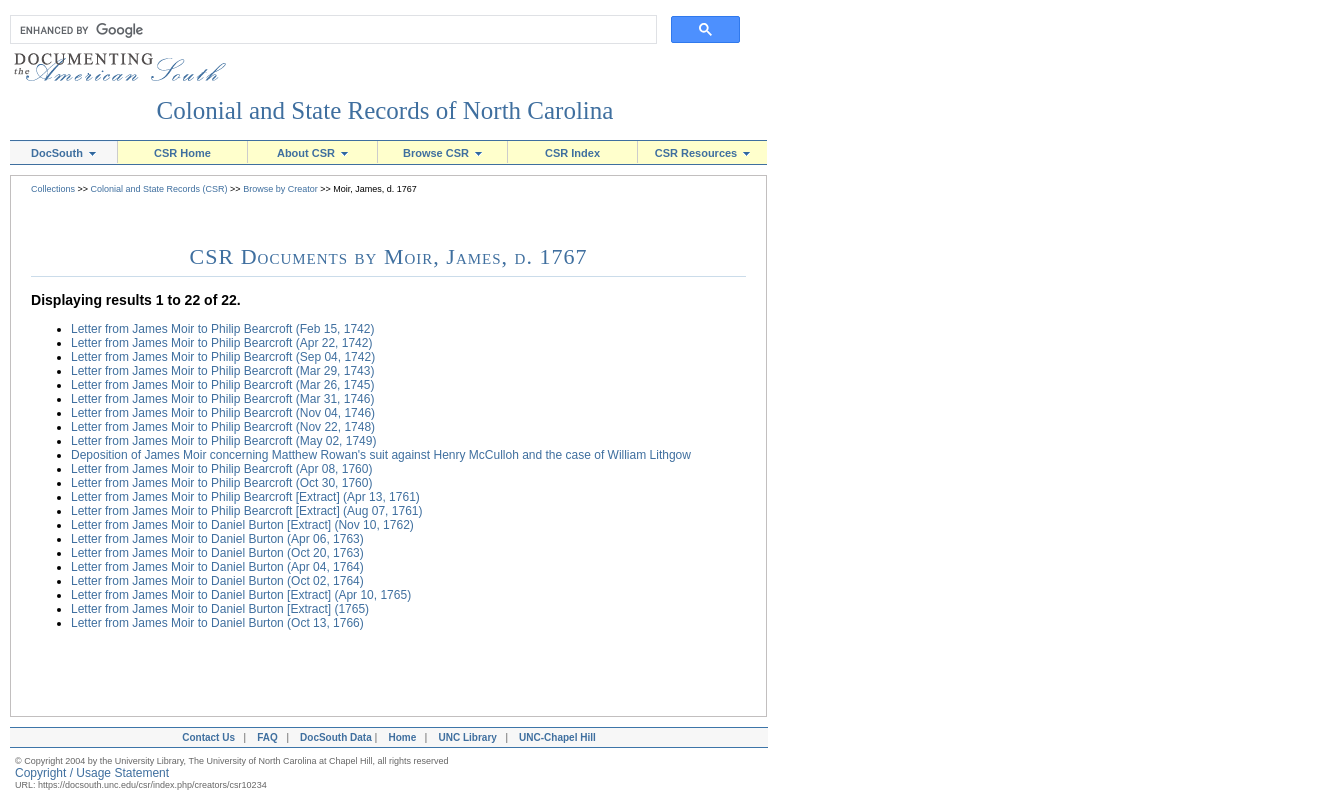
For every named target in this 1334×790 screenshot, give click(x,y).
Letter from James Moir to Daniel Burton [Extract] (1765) (220, 609)
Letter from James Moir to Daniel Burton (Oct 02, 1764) (217, 581)
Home (402, 737)
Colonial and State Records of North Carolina (385, 110)
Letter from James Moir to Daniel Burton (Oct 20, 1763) (217, 553)
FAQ (267, 737)
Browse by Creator (280, 189)
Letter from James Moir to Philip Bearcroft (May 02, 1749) (223, 441)
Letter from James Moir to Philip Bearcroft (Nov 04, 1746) (223, 413)
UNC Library (467, 737)
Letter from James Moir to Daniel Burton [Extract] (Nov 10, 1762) (242, 525)
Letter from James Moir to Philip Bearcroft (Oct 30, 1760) (221, 483)
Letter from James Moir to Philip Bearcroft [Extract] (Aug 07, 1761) (246, 511)
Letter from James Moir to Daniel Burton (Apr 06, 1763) (217, 539)
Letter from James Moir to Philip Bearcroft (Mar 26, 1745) (222, 385)
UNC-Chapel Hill (560, 737)
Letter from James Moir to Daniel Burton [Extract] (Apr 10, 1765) (241, 595)
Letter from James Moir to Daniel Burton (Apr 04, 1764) (217, 567)
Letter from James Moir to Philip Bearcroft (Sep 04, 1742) (223, 357)
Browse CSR (442, 153)
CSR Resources (703, 153)
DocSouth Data (336, 737)
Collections (53, 189)
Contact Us (206, 737)
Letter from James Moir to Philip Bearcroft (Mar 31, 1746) (222, 399)
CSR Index (572, 153)
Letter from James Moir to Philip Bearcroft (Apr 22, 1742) (221, 343)
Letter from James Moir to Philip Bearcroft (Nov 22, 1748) (223, 427)
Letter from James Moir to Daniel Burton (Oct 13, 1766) (217, 623)
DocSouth (63, 153)
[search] (329, 30)
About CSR (312, 153)
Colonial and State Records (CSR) (159, 189)
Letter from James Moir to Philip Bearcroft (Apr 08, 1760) (221, 469)
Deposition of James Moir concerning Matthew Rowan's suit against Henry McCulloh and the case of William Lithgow (381, 455)
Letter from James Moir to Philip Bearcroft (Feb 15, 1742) (222, 329)
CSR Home (182, 153)
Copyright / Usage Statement (92, 773)
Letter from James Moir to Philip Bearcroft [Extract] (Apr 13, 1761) (245, 497)
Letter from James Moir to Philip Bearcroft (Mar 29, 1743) (222, 371)
